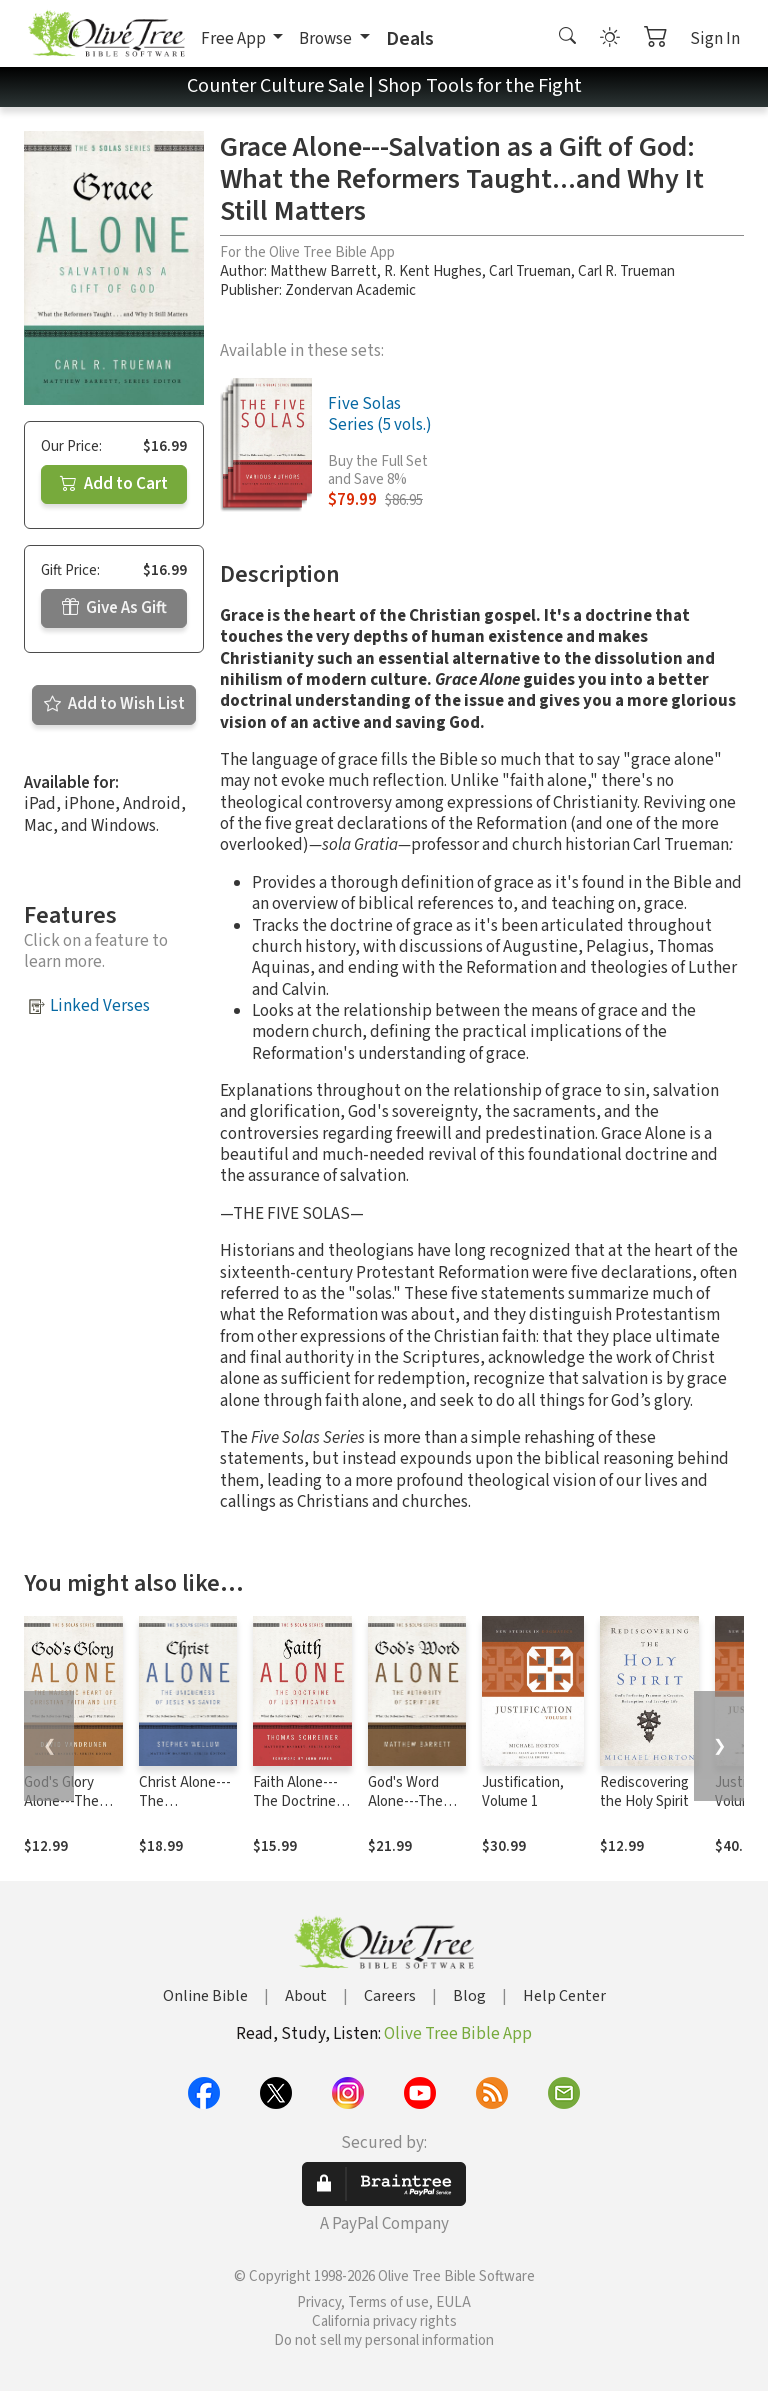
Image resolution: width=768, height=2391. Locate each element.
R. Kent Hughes (433, 271)
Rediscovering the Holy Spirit (644, 1792)
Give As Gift (114, 608)
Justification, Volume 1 (523, 1792)
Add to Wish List (114, 704)
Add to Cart (114, 484)
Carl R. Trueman (626, 271)
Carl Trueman (530, 271)
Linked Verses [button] (100, 1006)
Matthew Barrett (323, 271)
